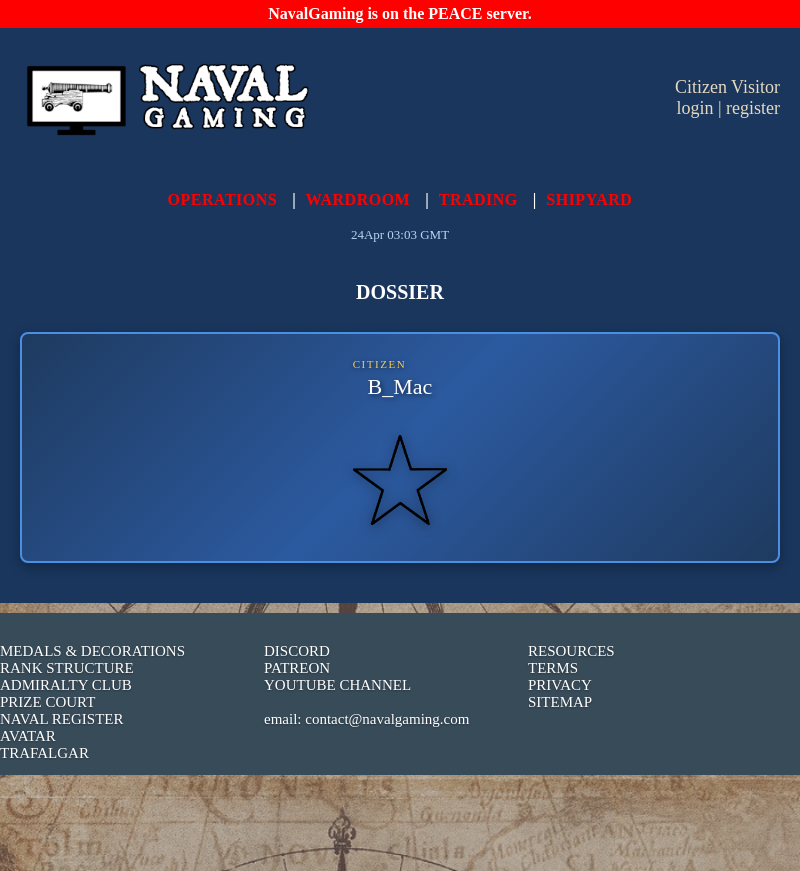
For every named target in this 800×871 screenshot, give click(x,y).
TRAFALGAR (44, 753)
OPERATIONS (223, 199)
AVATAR (28, 736)
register (753, 108)
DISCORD (297, 651)
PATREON (297, 668)
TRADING (478, 199)
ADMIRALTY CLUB (66, 685)
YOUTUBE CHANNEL (337, 685)
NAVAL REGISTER (62, 719)
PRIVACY (560, 685)
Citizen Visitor (727, 87)
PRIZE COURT (47, 702)
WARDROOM (358, 199)
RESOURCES (571, 651)
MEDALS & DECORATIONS (92, 651)
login (694, 108)
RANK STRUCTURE (67, 668)
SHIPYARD (589, 199)
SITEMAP (560, 702)
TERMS (553, 668)
